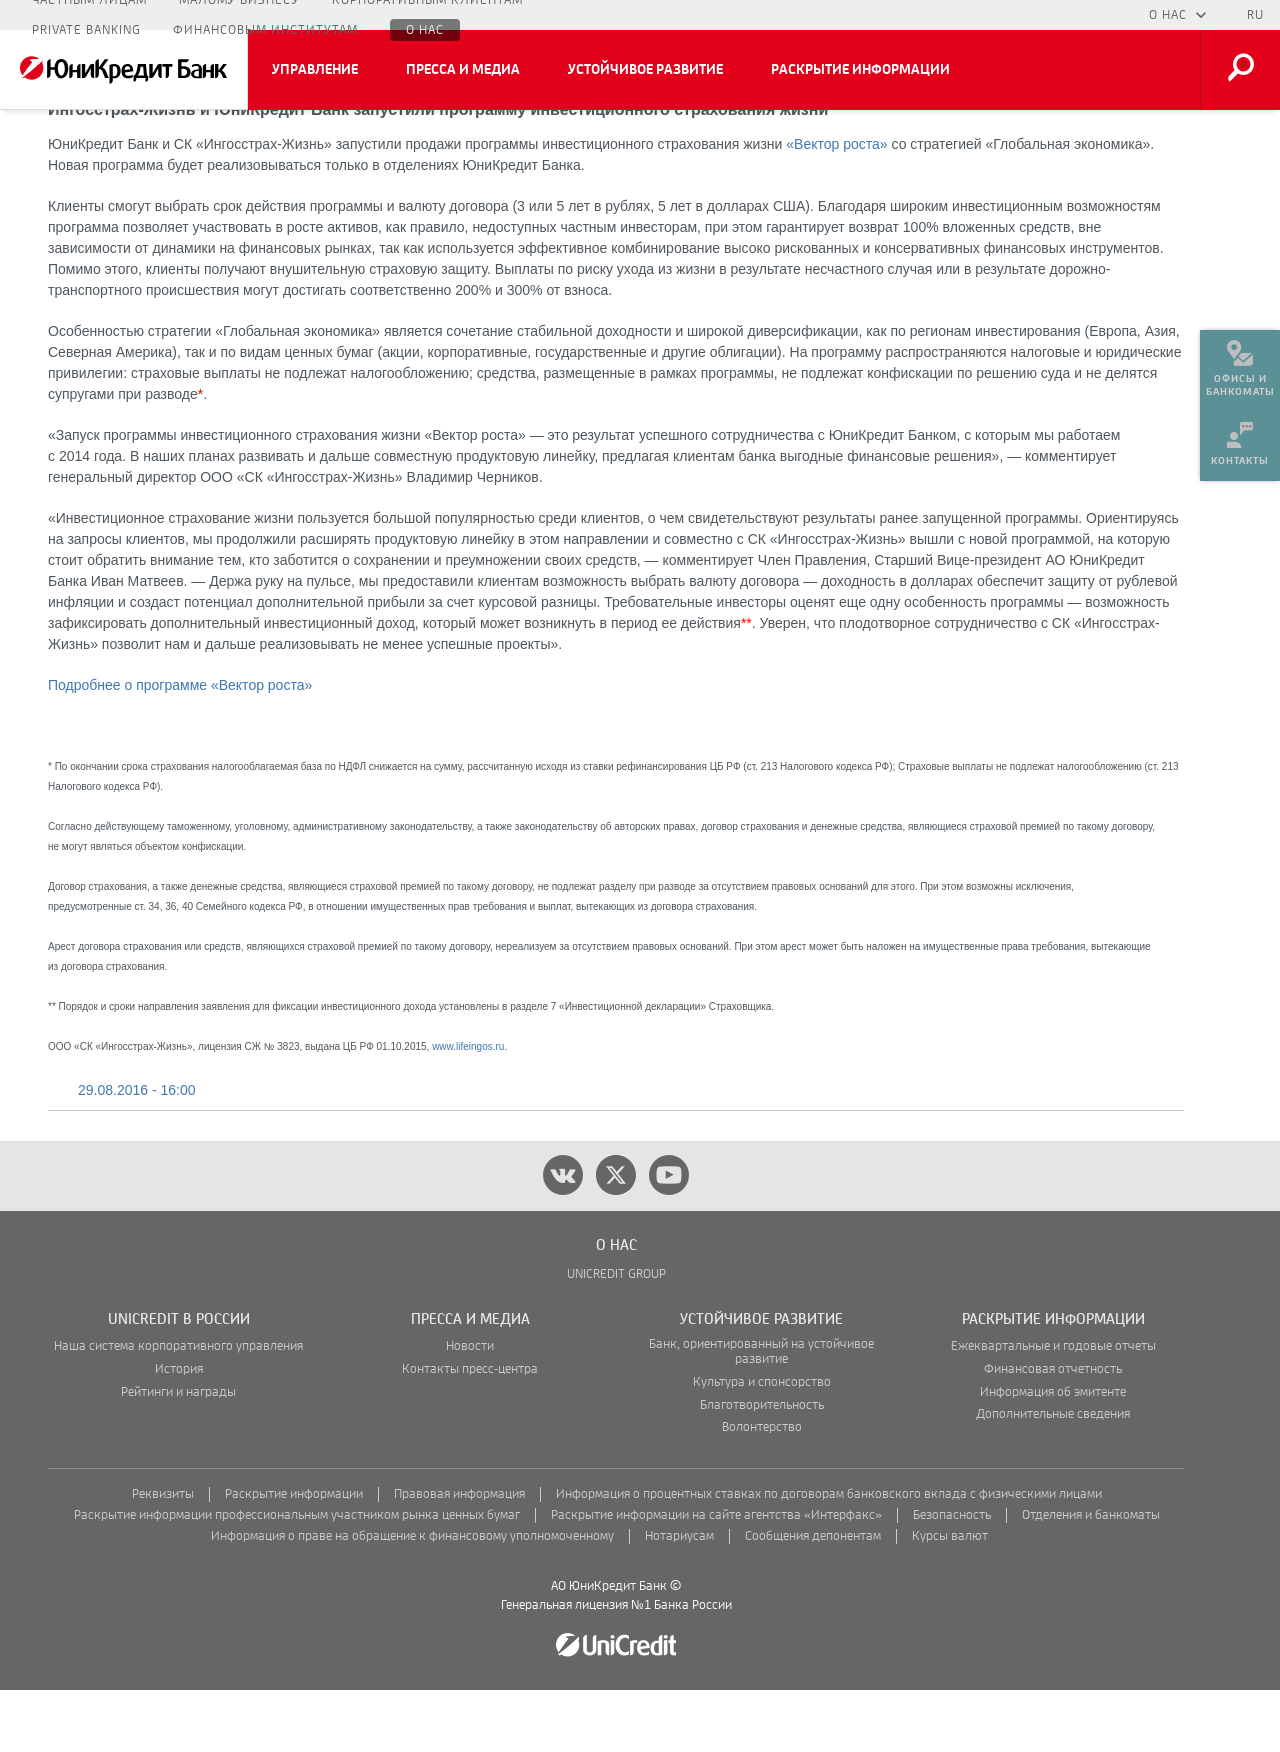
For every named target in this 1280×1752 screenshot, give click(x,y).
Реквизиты (163, 1556)
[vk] (563, 1237)
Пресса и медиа (463, 70)
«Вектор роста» (836, 206)
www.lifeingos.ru (468, 1108)
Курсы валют (950, 1598)
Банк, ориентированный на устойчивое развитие (761, 1414)
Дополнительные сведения (1053, 1476)
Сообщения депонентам (813, 1598)
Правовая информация (459, 1556)
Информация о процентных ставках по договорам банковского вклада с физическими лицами (829, 1556)
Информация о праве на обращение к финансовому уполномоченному (412, 1598)
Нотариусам (679, 1598)
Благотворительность (762, 1467)
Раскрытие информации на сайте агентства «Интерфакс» (716, 1577)
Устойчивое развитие (645, 70)
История (179, 1431)
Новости (470, 1408)
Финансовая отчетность (1053, 1431)
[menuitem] (1240, 360)
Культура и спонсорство (762, 1444)
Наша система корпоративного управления (178, 1408)
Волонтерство (762, 1489)
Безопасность (952, 1577)
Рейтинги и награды (178, 1454)
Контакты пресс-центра (470, 1431)
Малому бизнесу (239, 15)
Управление (315, 70)
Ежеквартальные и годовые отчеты (1053, 1408)
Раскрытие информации (860, 70)
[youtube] (669, 1237)
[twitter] (616, 1237)
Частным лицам (89, 15)
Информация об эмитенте (1053, 1454)
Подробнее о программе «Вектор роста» (180, 747)
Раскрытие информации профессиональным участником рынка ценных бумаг (297, 1577)
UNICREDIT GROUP (616, 1336)
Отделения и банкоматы (1091, 1577)
